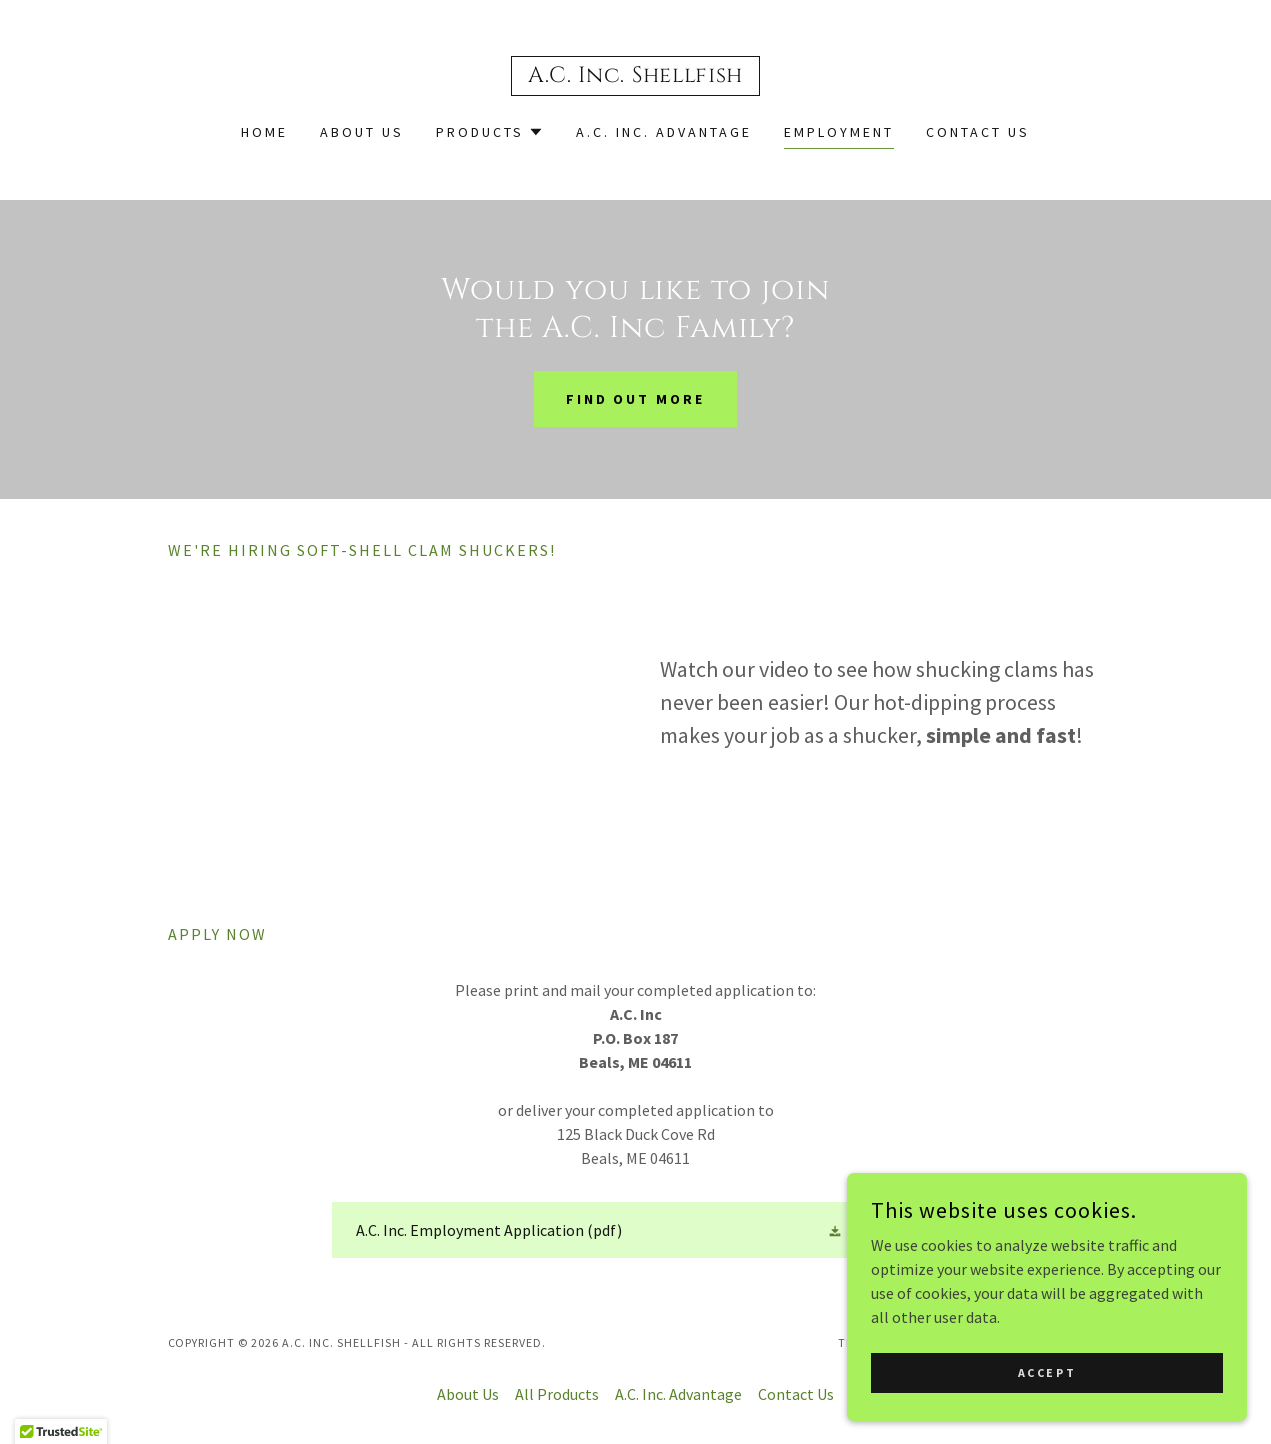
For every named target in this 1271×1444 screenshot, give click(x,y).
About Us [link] (362, 132)
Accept (1047, 1372)
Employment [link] (839, 132)
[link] (635, 76)
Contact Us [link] (978, 132)
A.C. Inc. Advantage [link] (664, 132)
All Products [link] (557, 1394)
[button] (490, 132)
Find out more (636, 399)
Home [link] (264, 132)
